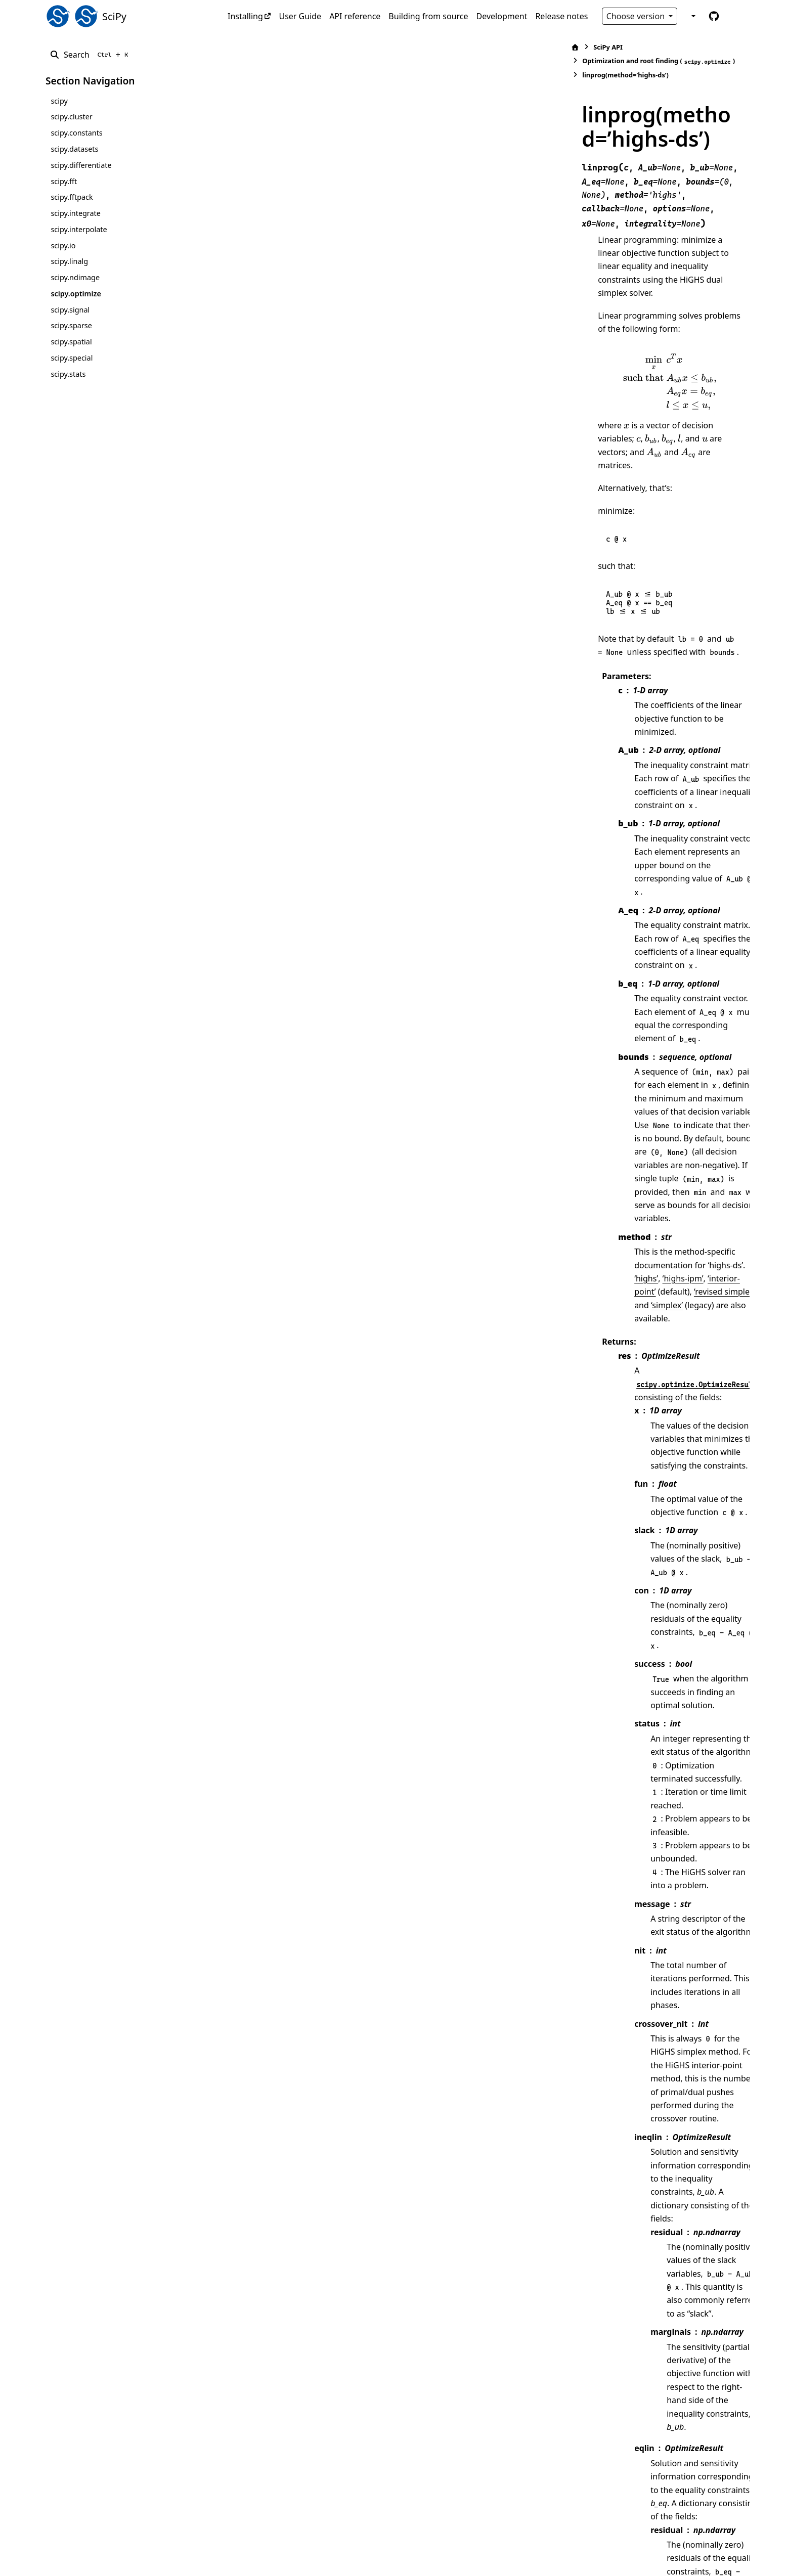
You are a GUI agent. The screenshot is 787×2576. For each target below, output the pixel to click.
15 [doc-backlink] (287, 2417)
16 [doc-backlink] (287, 2444)
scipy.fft (64, 181)
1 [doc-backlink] (299, 2364)
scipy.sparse (71, 325)
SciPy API (290, 47)
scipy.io (63, 245)
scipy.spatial (71, 341)
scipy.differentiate (81, 165)
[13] (687, 2197)
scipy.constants (76, 133)
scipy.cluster (71, 116)
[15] (474, 2046)
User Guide (300, 16)
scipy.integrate (76, 213)
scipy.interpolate (79, 229)
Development (502, 16)
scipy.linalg (69, 261)
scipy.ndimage (75, 277)
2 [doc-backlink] (306, 2364)
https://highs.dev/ (401, 2377)
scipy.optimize (76, 293)
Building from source (428, 16)
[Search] (91, 55)
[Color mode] (692, 16)
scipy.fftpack (72, 197)
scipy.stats (68, 374)
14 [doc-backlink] (287, 2390)
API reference (354, 16)
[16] (567, 2059)
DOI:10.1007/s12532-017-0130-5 (510, 2404)
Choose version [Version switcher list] (636, 16)
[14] (706, 2197)
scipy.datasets (74, 149)
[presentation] (499, 236)
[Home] (257, 47)
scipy (59, 101)
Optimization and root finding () (395, 47)
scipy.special (72, 358)
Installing (245, 16)
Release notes (561, 16)
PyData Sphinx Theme (672, 2552)
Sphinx (113, 2561)
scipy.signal (70, 310)
